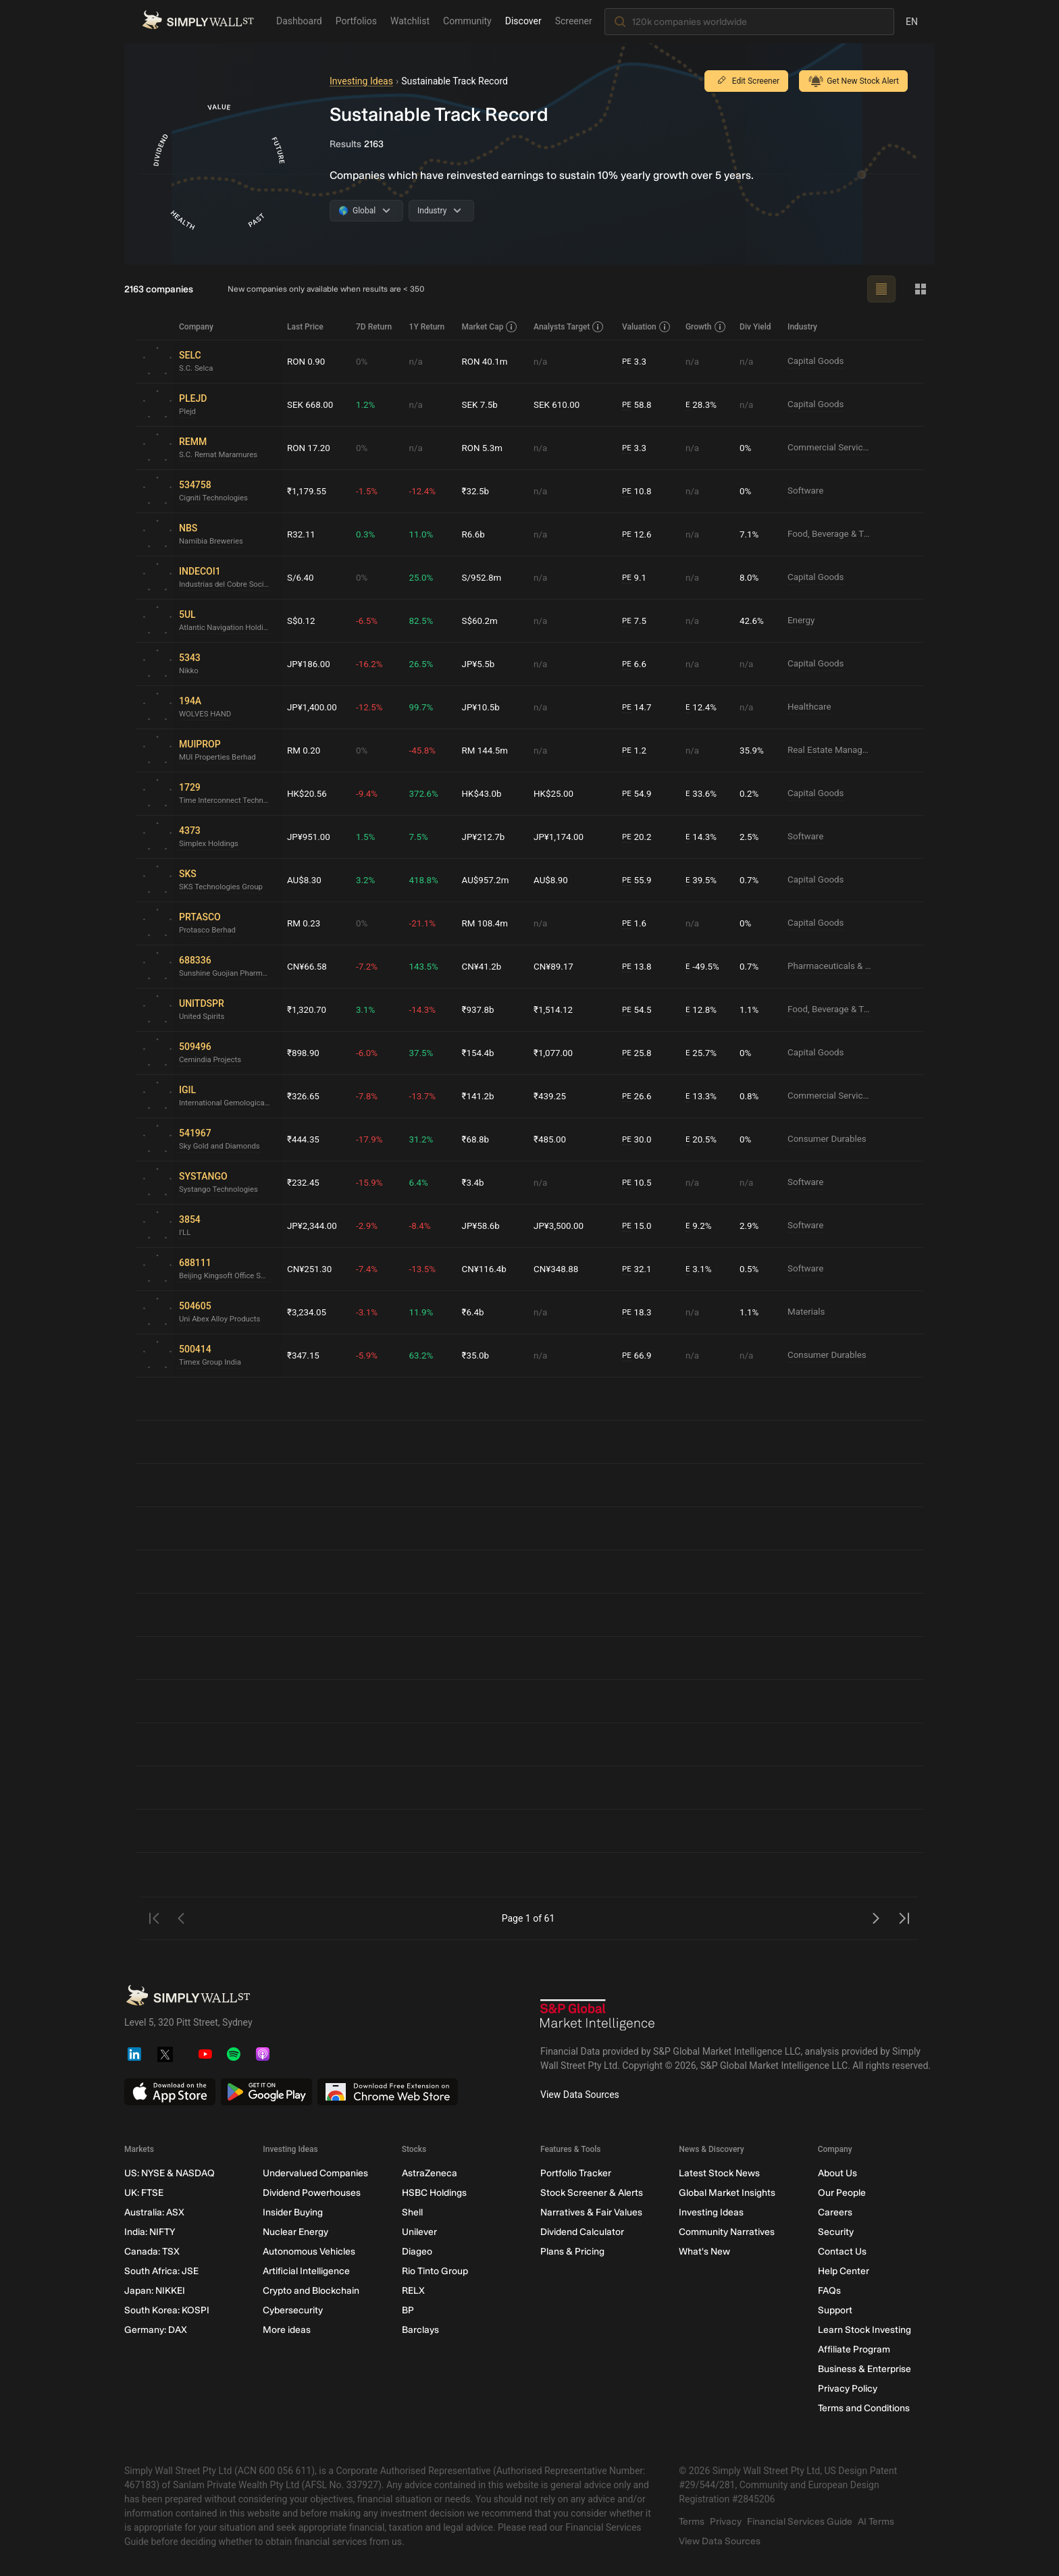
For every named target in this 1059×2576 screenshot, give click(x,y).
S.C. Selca (197, 368)
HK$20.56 (308, 793)
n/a (418, 361)
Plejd (188, 412)
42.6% (753, 620)
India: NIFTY (149, 2232)
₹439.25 (552, 1095)
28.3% (702, 404)
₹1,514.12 (556, 1009)
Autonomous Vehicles (309, 2251)
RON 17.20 (309, 447)
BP (408, 2310)
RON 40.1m (488, 361)
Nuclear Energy (295, 2232)
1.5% (369, 836)
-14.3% (425, 1009)
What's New (704, 2251)
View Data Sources (579, 2094)
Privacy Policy (847, 2388)
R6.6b (476, 534)
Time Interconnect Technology (227, 801)
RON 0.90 (307, 361)
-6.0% (370, 1052)
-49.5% (703, 966)
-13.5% (425, 1268)
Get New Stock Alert (853, 81)
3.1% (369, 1009)
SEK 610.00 (560, 404)
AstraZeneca (429, 2173)
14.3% (702, 837)
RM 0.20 (304, 750)
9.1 (636, 577)
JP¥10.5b (484, 707)
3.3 (636, 361)
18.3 (638, 1312)
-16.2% (372, 663)
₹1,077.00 (556, 1052)
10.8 (638, 491)
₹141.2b (481, 1095)
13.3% (702, 1096)
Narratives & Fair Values (591, 2212)
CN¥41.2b (485, 966)
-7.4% (370, 1268)
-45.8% (425, 750)
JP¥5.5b (481, 663)
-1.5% (370, 490)
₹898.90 (304, 1052)
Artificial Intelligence (306, 2271)
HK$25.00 (556, 793)
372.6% (426, 793)
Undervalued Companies (315, 2173)
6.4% (421, 1182)
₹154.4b (481, 1052)
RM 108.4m (488, 923)
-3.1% (370, 1312)
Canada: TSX (152, 2251)
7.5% (421, 836)
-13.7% (425, 1095)
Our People (842, 2193)
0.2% (750, 793)
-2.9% (370, 1225)
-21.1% (425, 923)
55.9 (638, 880)
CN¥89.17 (556, 966)
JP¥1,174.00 (562, 836)
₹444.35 (304, 1139)
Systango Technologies (221, 1189)
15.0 (638, 1225)
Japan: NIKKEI (154, 2290)
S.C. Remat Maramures (220, 455)
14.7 (638, 707)
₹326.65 (304, 1095)
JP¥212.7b (486, 836)
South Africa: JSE (161, 2271)
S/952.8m (485, 577)
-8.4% (422, 1225)
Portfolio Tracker (575, 2173)
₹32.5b (478, 490)
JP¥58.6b (484, 1225)
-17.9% (372, 1139)
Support (835, 2310)
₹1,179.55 (307, 490)
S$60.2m (483, 620)
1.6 (636, 923)
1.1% (750, 1009)
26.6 (638, 1096)
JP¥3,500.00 (562, 1225)
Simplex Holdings (210, 844)
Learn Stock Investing (864, 2330)
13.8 (638, 966)
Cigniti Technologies (215, 498)
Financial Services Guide (799, 2521)
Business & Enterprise (864, 2369)
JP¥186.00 (309, 663)
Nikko (189, 671)
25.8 (638, 1053)
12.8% (702, 1009)
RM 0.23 (304, 923)
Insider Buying (293, 2212)
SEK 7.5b (483, 404)
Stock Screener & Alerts (591, 2193)
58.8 (638, 404)
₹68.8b (478, 1139)
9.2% (700, 1225)
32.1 (638, 1269)
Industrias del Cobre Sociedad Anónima (227, 584)
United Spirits (203, 1017)
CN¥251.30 (310, 1268)
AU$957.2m (488, 879)
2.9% (750, 1225)
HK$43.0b (485, 793)
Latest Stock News (719, 2173)
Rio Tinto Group (435, 2271)
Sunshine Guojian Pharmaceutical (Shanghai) (227, 973)
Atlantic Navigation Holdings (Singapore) (227, 628)
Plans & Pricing (572, 2251)
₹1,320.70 (307, 1009)
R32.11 (302, 534)
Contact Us (842, 2251)
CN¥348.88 (559, 1268)
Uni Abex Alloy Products (222, 1319)
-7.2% (370, 966)
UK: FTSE (143, 2193)
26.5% (424, 663)
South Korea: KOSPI (166, 2310)
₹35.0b (478, 1355)
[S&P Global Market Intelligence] (597, 2016)
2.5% (750, 836)
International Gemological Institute (227, 1103)
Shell (412, 2212)
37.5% (424, 1052)
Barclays (420, 2330)
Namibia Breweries (213, 541)
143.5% (426, 966)
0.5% (750, 1268)
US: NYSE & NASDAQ (169, 2173)
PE (628, 361)
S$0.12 (301, 620)
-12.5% (372, 707)
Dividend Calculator (582, 2232)
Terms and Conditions (864, 2408)
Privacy (726, 2521)
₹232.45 (304, 1182)
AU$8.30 (305, 879)
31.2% (424, 1139)
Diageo (417, 2251)
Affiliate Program (854, 2349)
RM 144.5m (488, 750)
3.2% (369, 879)
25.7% (702, 1053)
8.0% (750, 577)
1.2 (636, 750)
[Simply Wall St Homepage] (197, 21)
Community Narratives (727, 2232)
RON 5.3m (485, 447)
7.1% (750, 534)
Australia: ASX (154, 2212)
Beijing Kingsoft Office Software (227, 1276)
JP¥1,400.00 (313, 707)
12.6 (638, 534)
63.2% (424, 1355)
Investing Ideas (361, 81)
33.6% (702, 793)
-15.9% (372, 1182)
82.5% (424, 620)
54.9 (638, 793)
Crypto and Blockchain (311, 2290)
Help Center (843, 2271)
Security (836, 2232)
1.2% (369, 404)
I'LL (185, 1233)
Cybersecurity (293, 2310)
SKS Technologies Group (223, 887)
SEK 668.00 (311, 404)
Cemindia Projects (211, 1060)
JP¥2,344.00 (313, 1225)
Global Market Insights (727, 2193)
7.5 (636, 620)
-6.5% (370, 620)
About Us (837, 2173)
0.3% (369, 534)
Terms (691, 2521)
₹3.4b (476, 1182)
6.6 (636, 664)
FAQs (829, 2290)
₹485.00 (552, 1139)
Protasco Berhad (209, 930)
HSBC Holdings (434, 2193)
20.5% (702, 1139)
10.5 (638, 1182)
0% (365, 361)
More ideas (287, 2330)
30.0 (638, 1139)
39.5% (702, 880)
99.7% (424, 707)
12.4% (702, 707)
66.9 (638, 1355)
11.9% (424, 1312)
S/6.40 (301, 577)
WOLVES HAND (206, 714)
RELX (413, 2290)
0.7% (750, 879)
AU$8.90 (553, 879)
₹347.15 (304, 1355)
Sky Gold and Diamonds (222, 1146)
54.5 (638, 1009)
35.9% (753, 750)
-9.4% (370, 793)
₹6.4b (476, 1312)
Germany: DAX (155, 2330)
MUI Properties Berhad (220, 757)
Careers (835, 2212)
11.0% (424, 534)
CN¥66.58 (308, 966)
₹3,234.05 (307, 1312)
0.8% (750, 1095)
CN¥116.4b (487, 1268)
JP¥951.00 (309, 836)
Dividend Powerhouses (312, 2193)
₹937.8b (481, 1009)
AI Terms (876, 2521)
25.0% (424, 577)
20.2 (638, 837)
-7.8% (370, 1095)
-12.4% (425, 490)
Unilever (419, 2232)
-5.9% (370, 1355)
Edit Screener (746, 81)
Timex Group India (211, 1362)
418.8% (426, 879)
